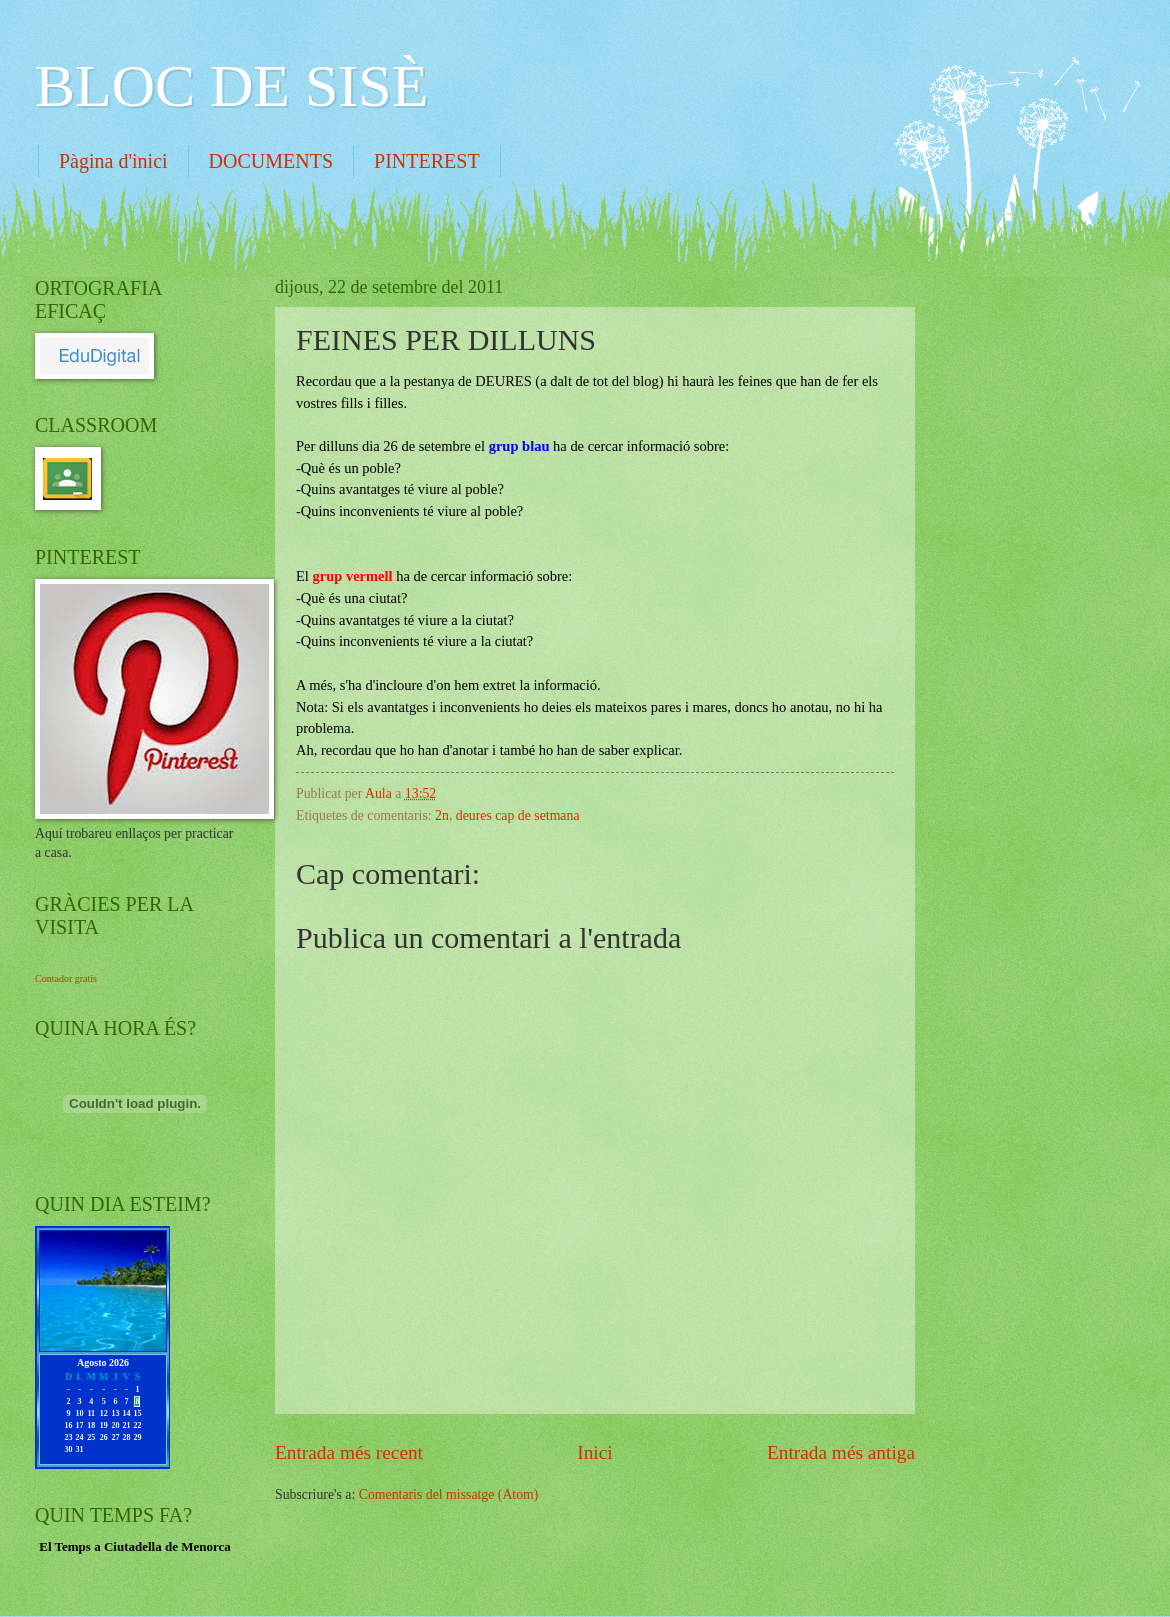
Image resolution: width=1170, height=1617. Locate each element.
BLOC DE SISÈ (231, 86)
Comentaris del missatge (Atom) (449, 1494)
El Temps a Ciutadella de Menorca (135, 1546)
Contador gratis (66, 978)
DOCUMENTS (271, 161)
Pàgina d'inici (113, 161)
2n (442, 815)
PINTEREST (427, 161)
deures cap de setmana (518, 815)
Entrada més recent (349, 1452)
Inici (594, 1452)
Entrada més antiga (841, 1452)
